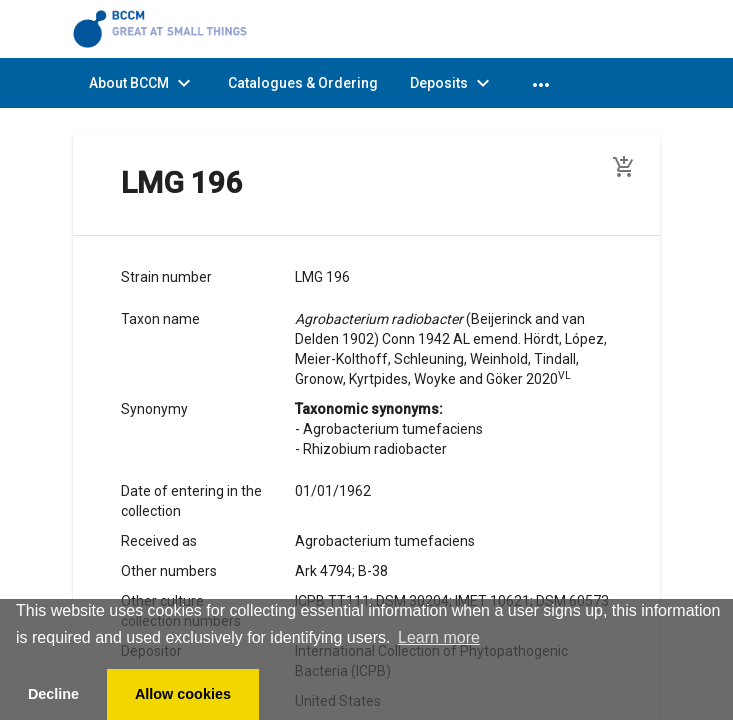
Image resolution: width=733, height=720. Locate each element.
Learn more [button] (439, 637)
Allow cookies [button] (183, 694)
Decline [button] (53, 694)
